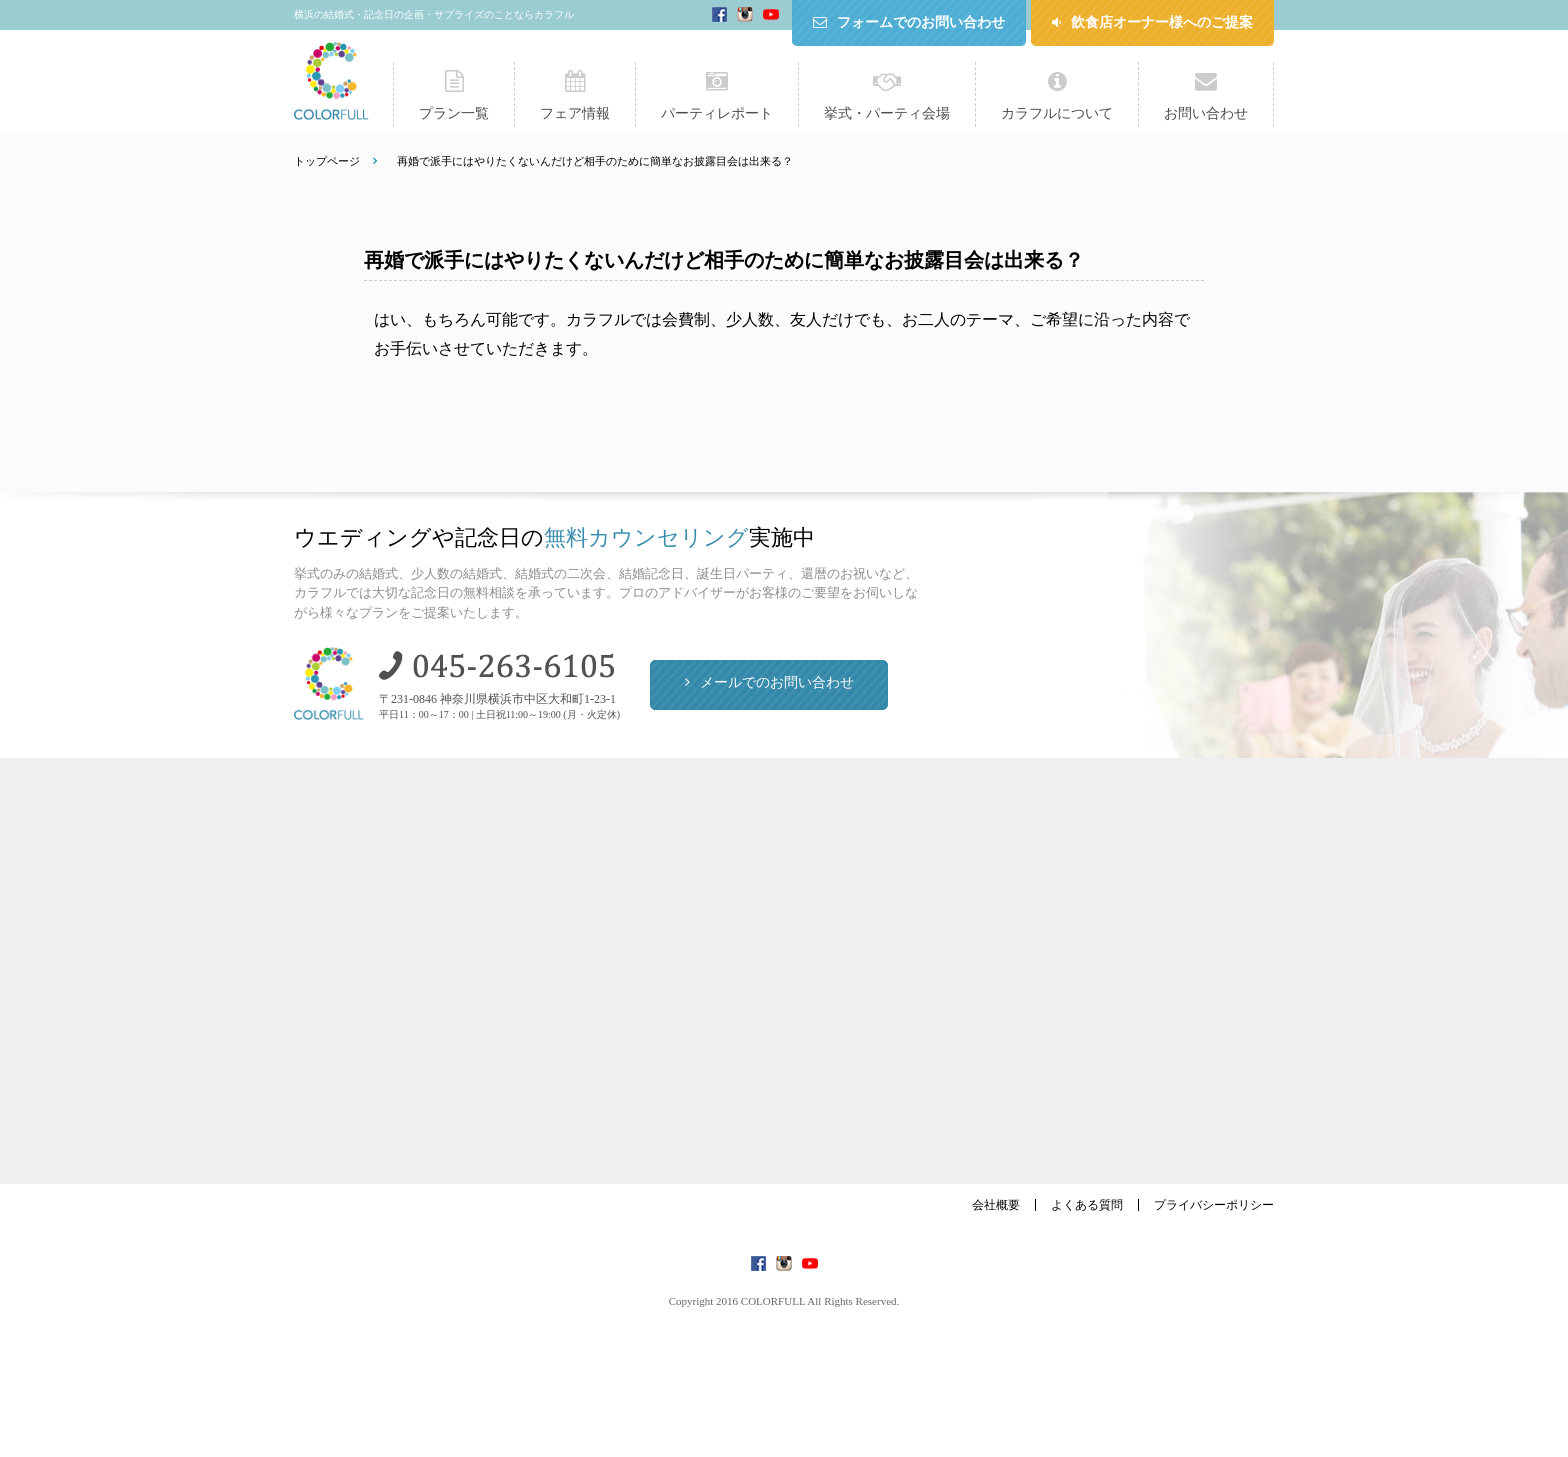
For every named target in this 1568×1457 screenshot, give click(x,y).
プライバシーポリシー (1214, 1205)
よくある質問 (1087, 1205)
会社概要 (996, 1205)
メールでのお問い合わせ (777, 682)
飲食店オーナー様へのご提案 (1162, 22)
